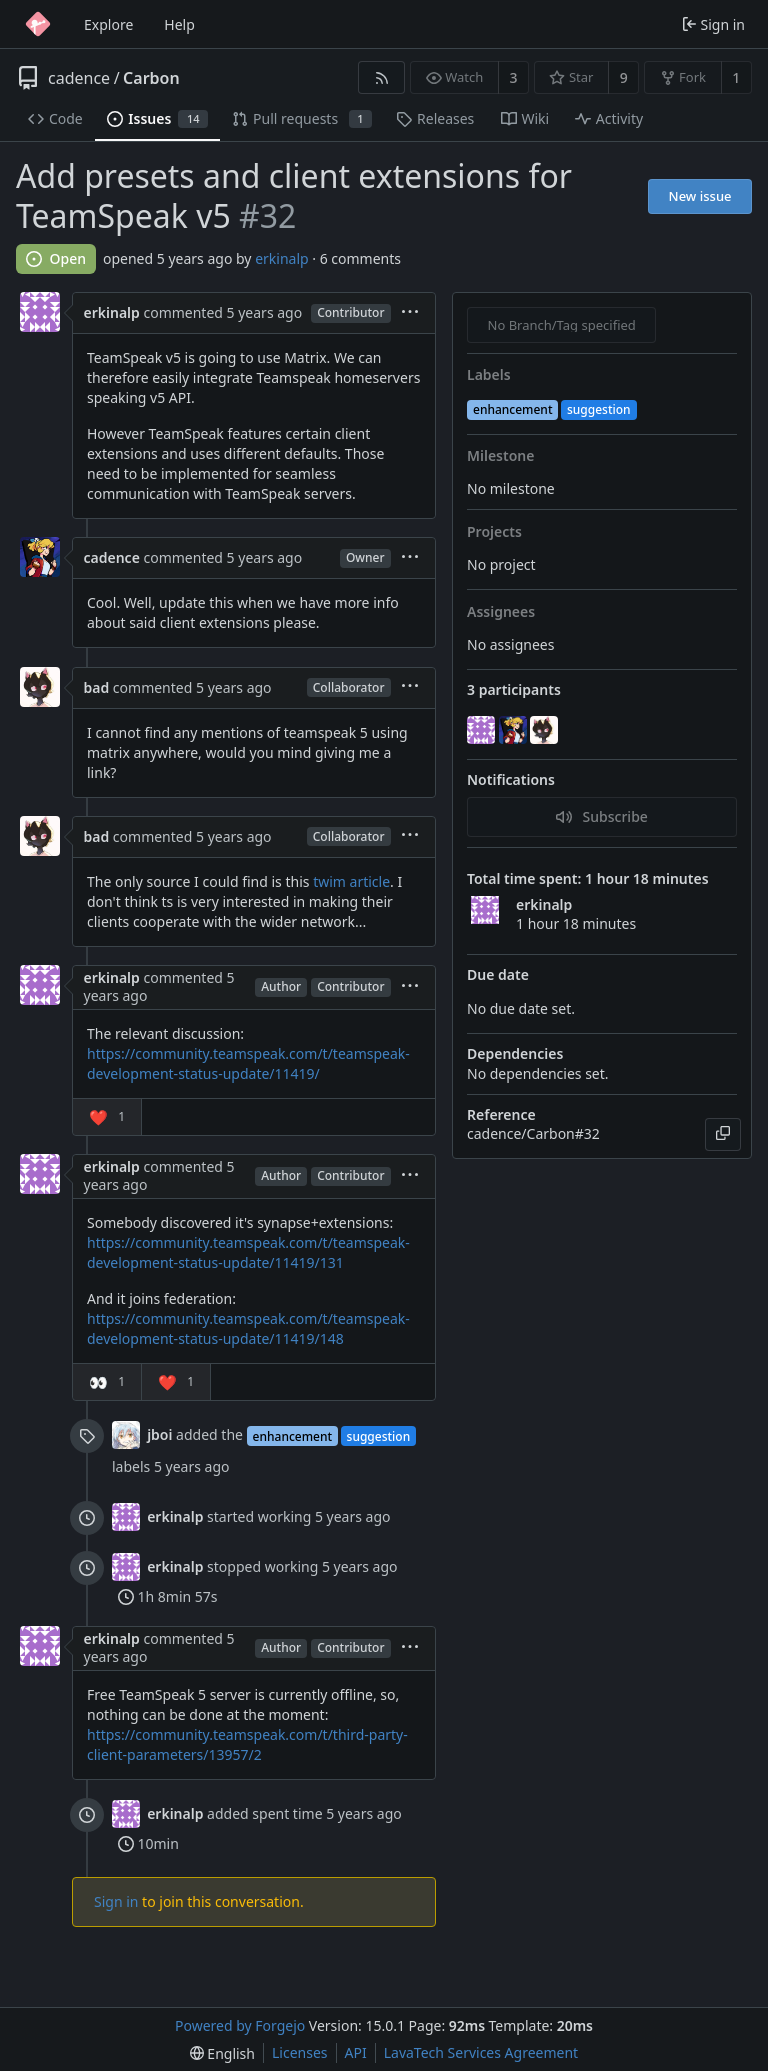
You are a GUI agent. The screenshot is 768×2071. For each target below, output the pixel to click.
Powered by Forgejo (240, 2025)
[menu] (410, 313)
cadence (79, 78)
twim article (351, 881)
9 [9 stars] (624, 77)
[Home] (38, 24)
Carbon (151, 78)
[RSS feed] (381, 77)
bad (97, 687)
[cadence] (515, 730)
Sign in (116, 1901)
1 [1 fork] (736, 77)
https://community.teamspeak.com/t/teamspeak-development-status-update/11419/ (248, 1063)
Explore (108, 24)
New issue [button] (700, 196)
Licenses (300, 2052)
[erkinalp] (483, 730)
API (356, 2052)
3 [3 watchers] (514, 77)
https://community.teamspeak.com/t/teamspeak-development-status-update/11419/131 (248, 1252)
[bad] (546, 730)
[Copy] (723, 1134)
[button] (107, 1117)
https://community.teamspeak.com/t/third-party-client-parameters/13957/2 (247, 1744)
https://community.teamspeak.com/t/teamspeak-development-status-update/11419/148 (248, 1328)
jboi (159, 1434)
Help (179, 24)
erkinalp (282, 258)
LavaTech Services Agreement (481, 2052)
